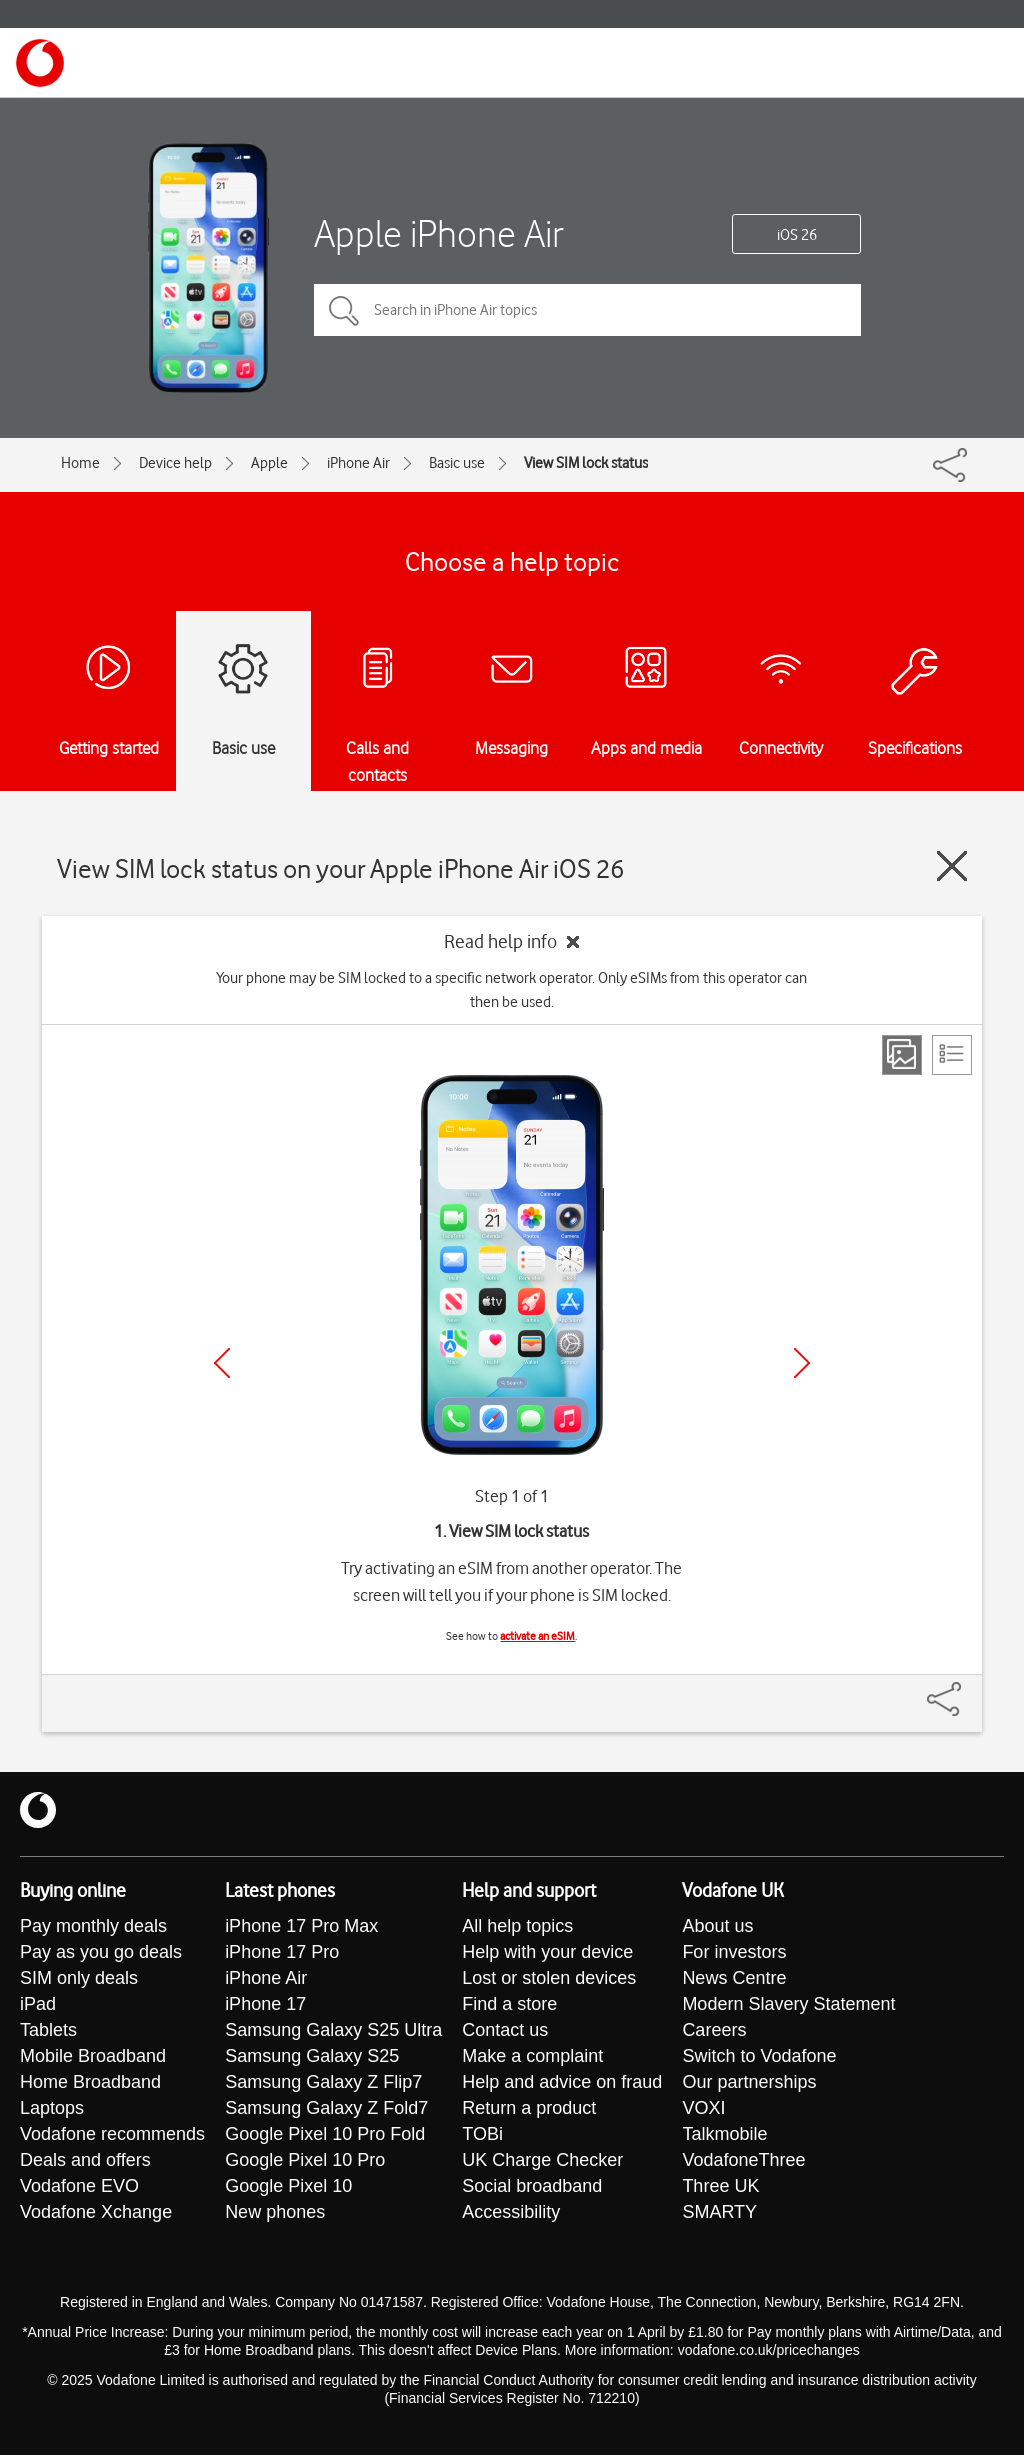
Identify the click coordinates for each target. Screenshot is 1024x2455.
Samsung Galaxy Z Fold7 (326, 2108)
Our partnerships (749, 2082)
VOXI (703, 2108)
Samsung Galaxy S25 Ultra (333, 2030)
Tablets (48, 2030)
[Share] (968, 1689)
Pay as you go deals (101, 1952)
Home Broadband (90, 2082)
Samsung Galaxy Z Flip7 (323, 2082)
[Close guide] (952, 866)
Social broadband (532, 2186)
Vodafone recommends (112, 2134)
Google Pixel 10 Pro (305, 2160)
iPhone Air (358, 463)
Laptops (52, 2108)
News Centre (734, 1978)
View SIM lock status (586, 463)
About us (717, 1926)
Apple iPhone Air (439, 233)
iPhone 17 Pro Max (301, 1926)
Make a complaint (532, 2056)
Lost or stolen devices (549, 1978)
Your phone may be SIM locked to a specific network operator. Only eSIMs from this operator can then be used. (511, 990)
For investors (734, 1952)
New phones (275, 2212)
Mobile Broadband (93, 2056)
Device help (175, 463)
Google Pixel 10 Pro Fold (325, 2134)
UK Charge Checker (542, 2160)
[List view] (952, 1055)
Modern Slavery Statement (788, 2004)
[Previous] (222, 1363)
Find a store (509, 2004)
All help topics (517, 1926)
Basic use (457, 463)
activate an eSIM (537, 1636)
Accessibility (511, 2212)
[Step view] (902, 1055)
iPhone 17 (265, 2004)
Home (80, 463)
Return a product (529, 2108)
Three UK (720, 2186)
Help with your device (547, 1952)
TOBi (482, 2134)
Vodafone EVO (79, 2186)
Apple (269, 463)
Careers (714, 2030)
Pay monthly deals (93, 1926)
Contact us (505, 2030)
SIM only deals (79, 1978)
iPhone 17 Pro (282, 1952)
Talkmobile (724, 2134)
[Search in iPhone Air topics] (587, 310)
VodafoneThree (743, 2160)
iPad (38, 2004)
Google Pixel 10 (288, 2186)
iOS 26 (797, 235)
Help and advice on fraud (562, 2082)
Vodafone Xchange (96, 2212)
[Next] (802, 1363)
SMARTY (719, 2212)
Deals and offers (85, 2160)
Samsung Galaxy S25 (312, 2056)
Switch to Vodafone (759, 2056)
